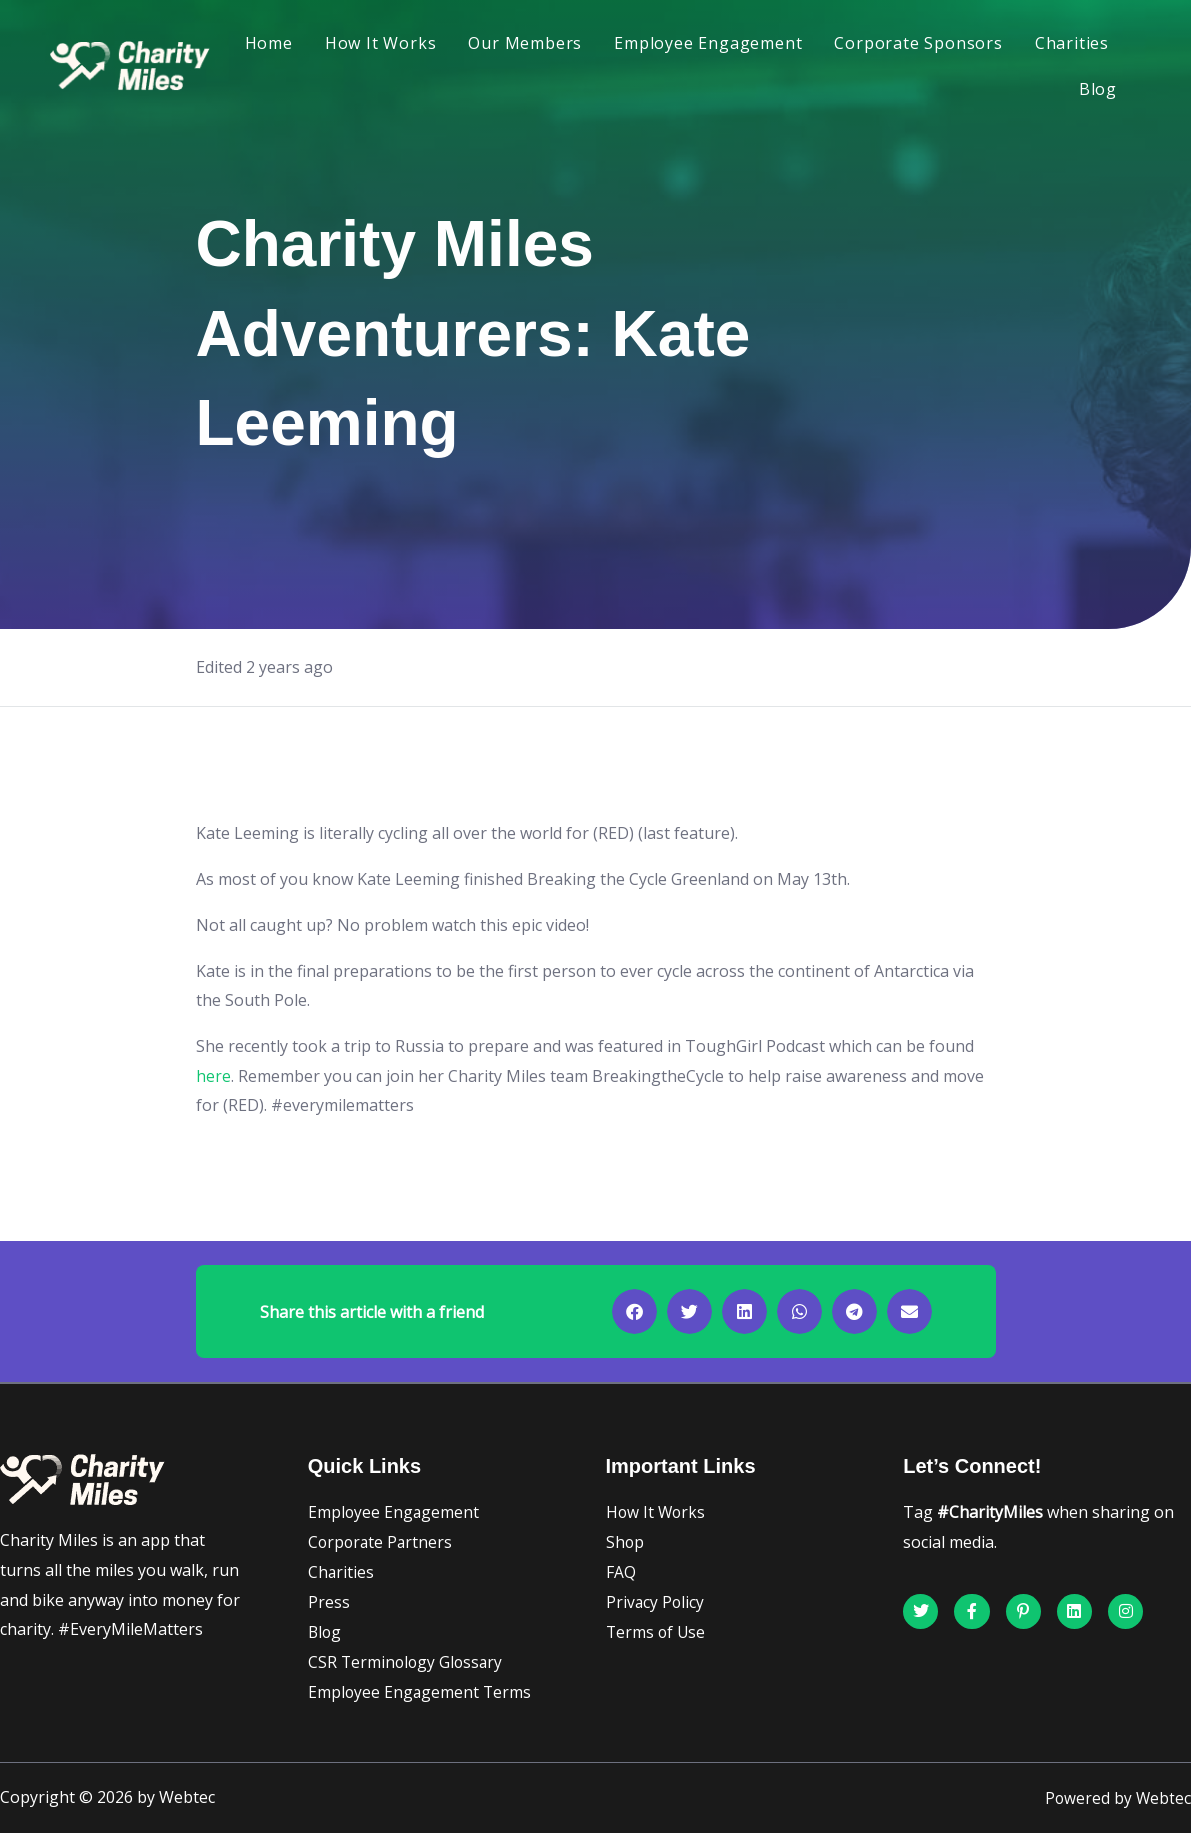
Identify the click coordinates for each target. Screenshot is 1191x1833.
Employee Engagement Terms (421, 1692)
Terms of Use (657, 1632)
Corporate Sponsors (918, 43)
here (213, 1076)
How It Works (381, 43)
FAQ (621, 1572)
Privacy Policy (656, 1602)
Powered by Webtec (1117, 1798)
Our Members (525, 43)
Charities (1072, 43)
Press (329, 1602)
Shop (625, 1542)
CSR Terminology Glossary (407, 1662)
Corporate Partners (382, 1542)
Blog (1098, 89)
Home (269, 43)
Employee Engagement (708, 43)
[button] (634, 1311)
